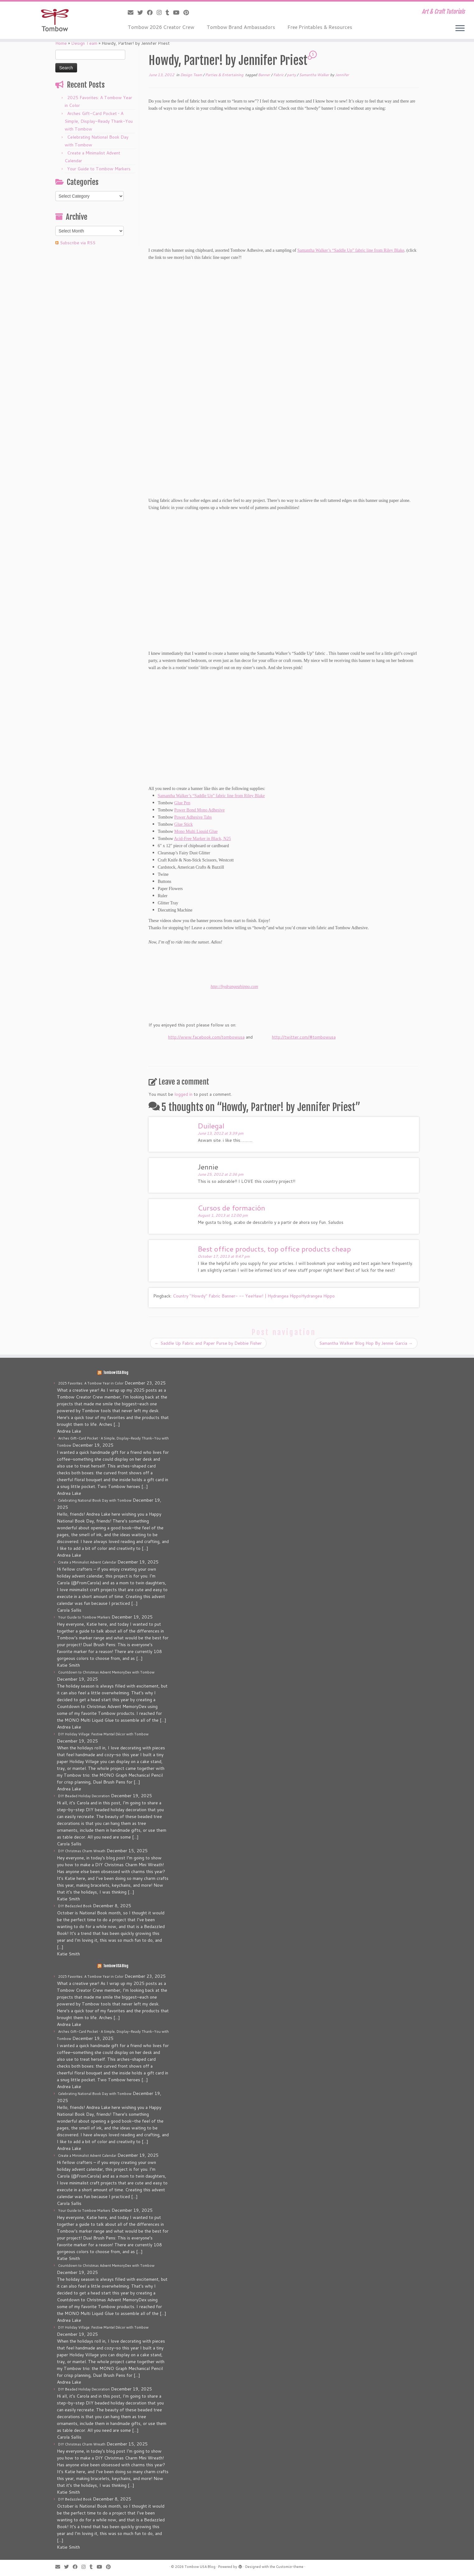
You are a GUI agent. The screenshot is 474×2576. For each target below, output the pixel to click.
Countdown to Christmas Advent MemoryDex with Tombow (106, 1672)
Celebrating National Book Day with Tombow (94, 1500)
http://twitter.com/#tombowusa (304, 1037)
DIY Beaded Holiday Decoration (84, 1795)
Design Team (84, 43)
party (292, 74)
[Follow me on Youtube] (178, 12)
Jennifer (342, 74)
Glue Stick (183, 824)
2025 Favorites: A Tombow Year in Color (90, 1383)
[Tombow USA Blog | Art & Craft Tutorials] (54, 20)
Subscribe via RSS (77, 243)
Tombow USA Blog (115, 1373)
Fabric (279, 74)
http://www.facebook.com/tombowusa (206, 1037)
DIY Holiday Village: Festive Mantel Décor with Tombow (103, 1734)
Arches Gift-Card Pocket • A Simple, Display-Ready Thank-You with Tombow (99, 121)
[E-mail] (132, 12)
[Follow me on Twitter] (142, 12)
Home (61, 43)
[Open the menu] (460, 28)
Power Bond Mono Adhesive (199, 810)
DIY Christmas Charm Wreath (81, 1850)
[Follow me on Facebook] (152, 12)
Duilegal (211, 1126)
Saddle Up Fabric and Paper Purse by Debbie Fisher (208, 1343)
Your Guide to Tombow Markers (99, 169)
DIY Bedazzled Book (75, 1905)
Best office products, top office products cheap (274, 1249)
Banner (264, 74)
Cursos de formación (231, 1208)
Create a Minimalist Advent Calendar (87, 1562)
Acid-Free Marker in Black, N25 (202, 838)
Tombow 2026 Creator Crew (161, 26)
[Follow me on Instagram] (161, 12)
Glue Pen (182, 803)
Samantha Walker (314, 74)
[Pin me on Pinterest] (188, 12)
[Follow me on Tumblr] (169, 12)
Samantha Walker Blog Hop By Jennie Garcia (366, 1343)
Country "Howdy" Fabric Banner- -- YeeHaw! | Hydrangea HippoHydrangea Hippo (254, 1296)
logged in (183, 1094)
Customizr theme (289, 2566)
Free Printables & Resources (320, 26)
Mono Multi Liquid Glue (196, 831)
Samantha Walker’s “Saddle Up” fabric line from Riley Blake (350, 250)
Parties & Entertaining (224, 74)
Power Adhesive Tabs (193, 817)
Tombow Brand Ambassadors (241, 26)
